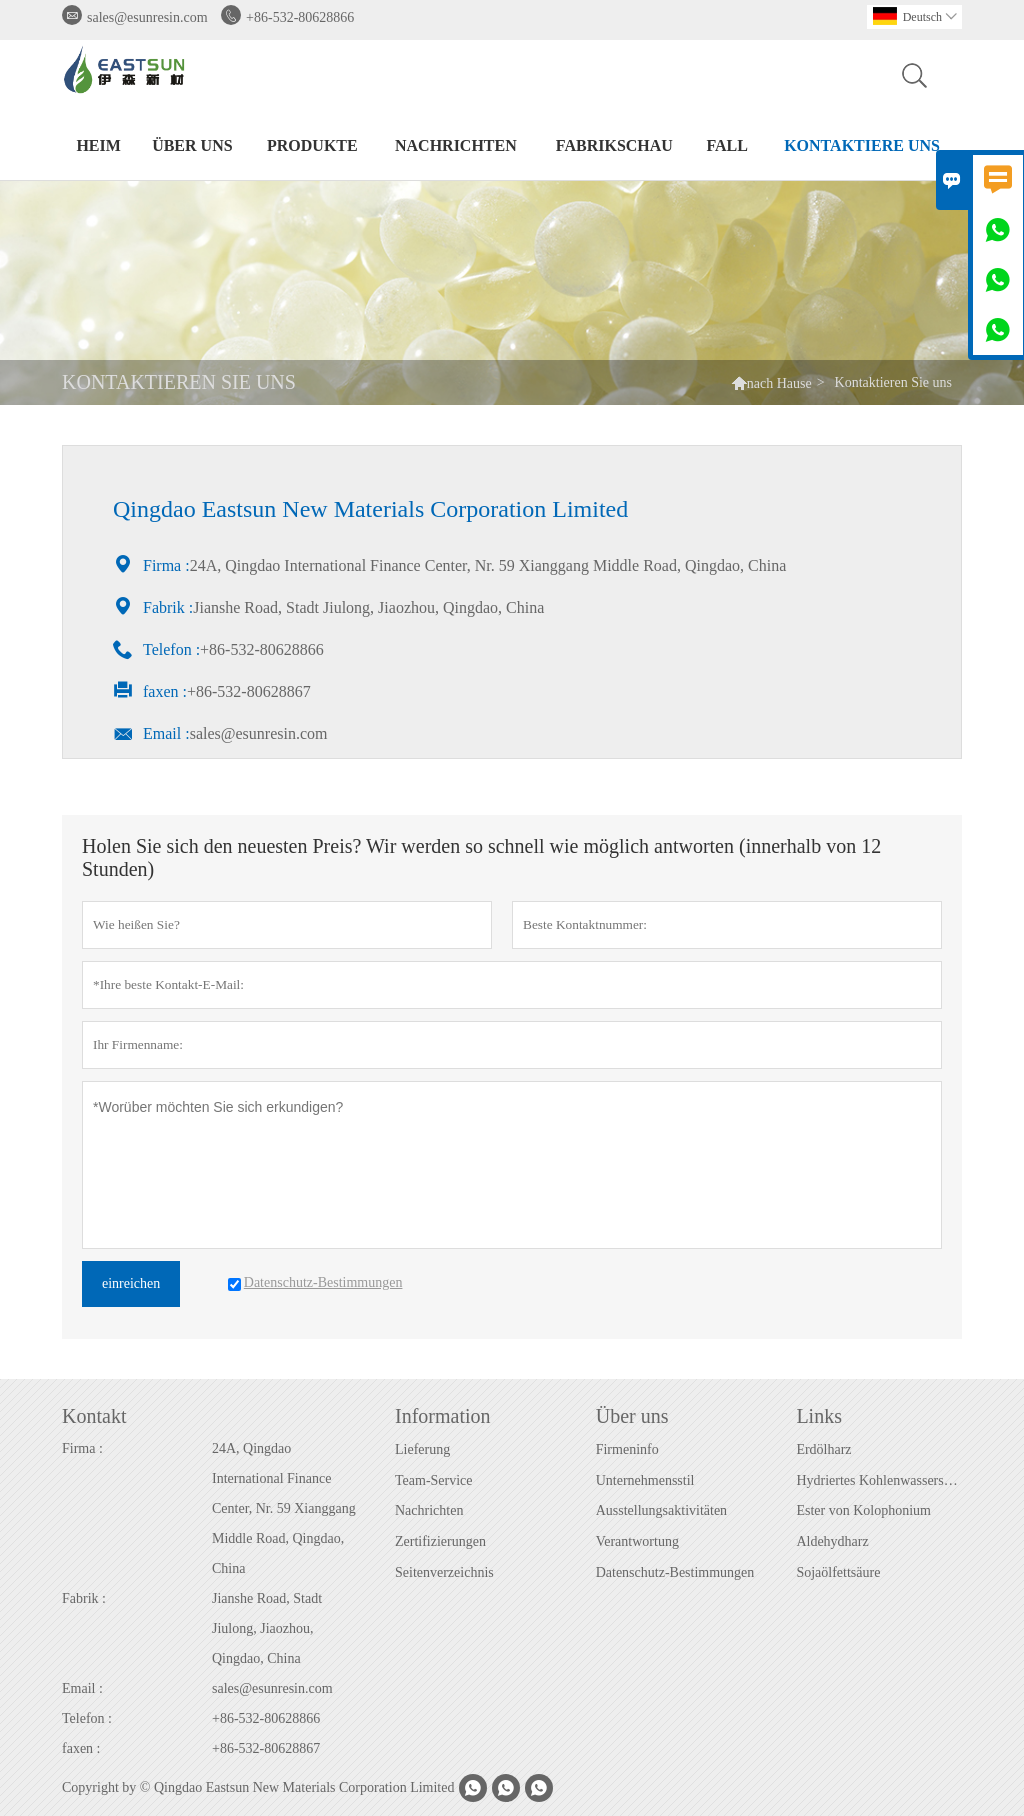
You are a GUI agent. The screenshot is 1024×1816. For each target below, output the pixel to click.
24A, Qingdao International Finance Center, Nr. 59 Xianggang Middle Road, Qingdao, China (284, 1508)
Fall (726, 145)
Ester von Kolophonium (863, 1510)
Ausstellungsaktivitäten (661, 1510)
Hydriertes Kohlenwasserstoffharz (878, 1480)
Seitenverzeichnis (444, 1572)
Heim (98, 145)
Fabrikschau (614, 145)
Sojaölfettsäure (838, 1572)
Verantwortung (637, 1541)
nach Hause (779, 383)
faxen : (81, 1748)
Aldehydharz (832, 1541)
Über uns (192, 145)
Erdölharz (823, 1449)
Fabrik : (84, 1598)
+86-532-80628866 (300, 17)
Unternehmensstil (645, 1480)
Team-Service (434, 1480)
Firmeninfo (627, 1449)
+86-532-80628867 (266, 1748)
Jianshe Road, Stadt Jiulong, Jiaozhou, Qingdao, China (267, 1628)
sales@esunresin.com (147, 17)
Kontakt (94, 1416)
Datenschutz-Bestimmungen (675, 1572)
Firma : (82, 1448)
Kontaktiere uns (862, 145)
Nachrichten (456, 145)
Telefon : (87, 1718)
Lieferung (422, 1449)
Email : (82, 1688)
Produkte (312, 145)
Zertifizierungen (440, 1541)
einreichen (131, 1283)
